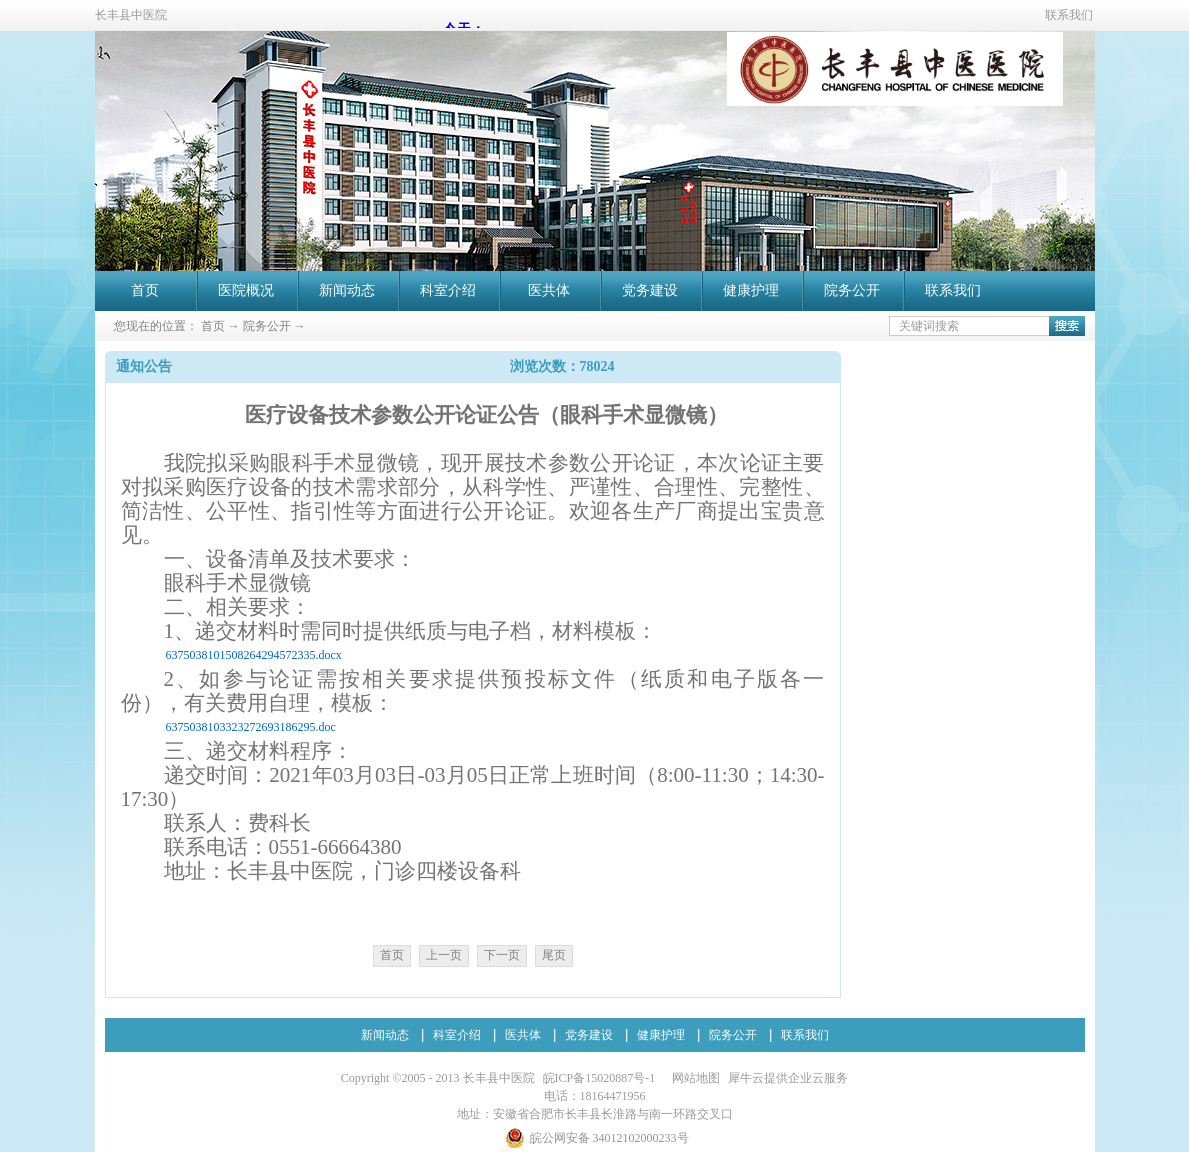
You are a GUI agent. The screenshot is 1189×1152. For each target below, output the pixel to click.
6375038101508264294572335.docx (254, 655)
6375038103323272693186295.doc (251, 727)
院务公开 (267, 326)
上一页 (444, 955)
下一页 (502, 955)
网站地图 (693, 1078)
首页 (145, 290)
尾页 (554, 955)
